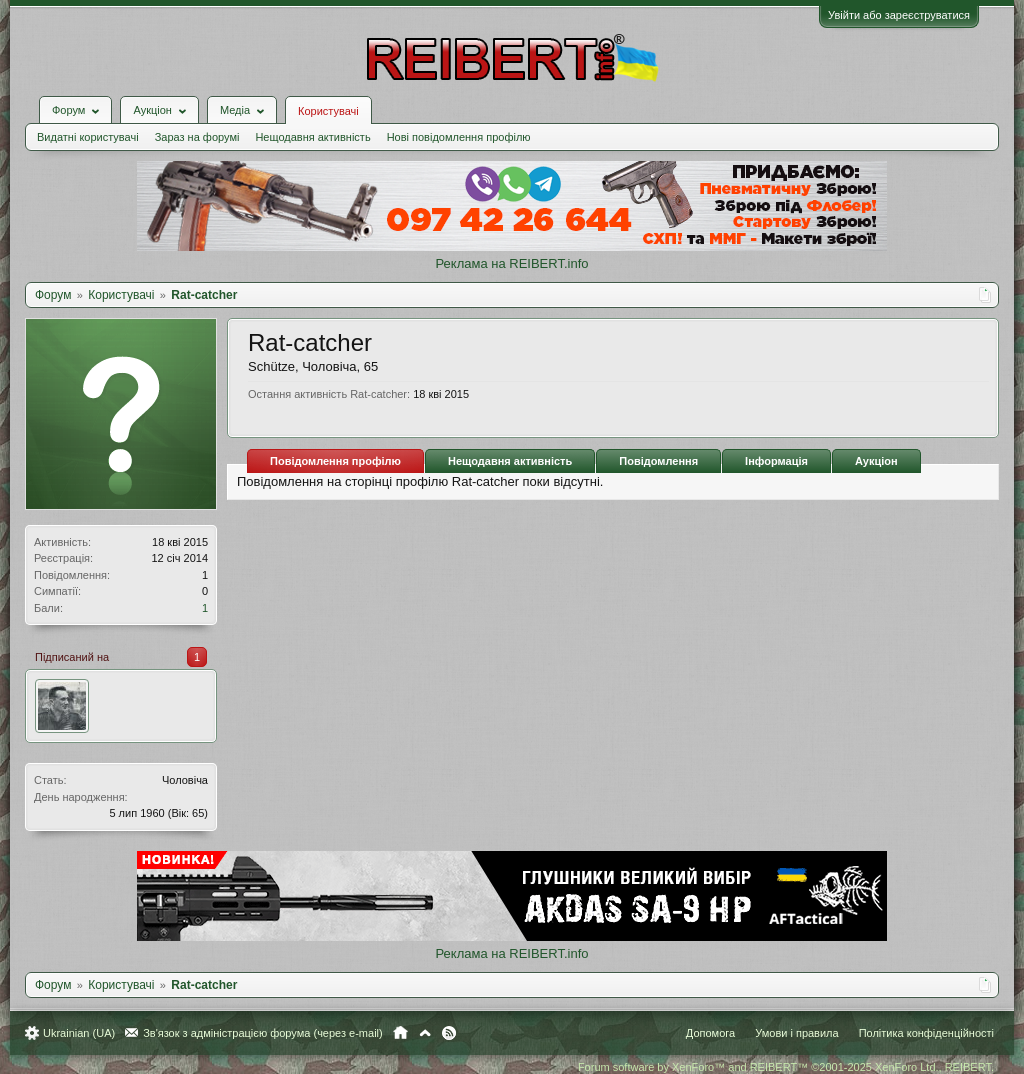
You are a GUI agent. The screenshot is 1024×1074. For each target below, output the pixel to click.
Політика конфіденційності (926, 1033)
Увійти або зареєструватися (899, 15)
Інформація (776, 461)
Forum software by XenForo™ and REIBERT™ (786, 1067)
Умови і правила (796, 1033)
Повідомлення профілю (335, 461)
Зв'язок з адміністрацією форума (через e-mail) (263, 1033)
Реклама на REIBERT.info (511, 263)
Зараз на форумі (197, 137)
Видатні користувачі (88, 137)
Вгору (425, 1033)
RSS (449, 1033)
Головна (400, 1033)
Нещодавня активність (312, 137)
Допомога (710, 1033)
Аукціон (876, 461)
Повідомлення (658, 461)
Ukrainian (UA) (79, 1033)
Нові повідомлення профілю (459, 137)
